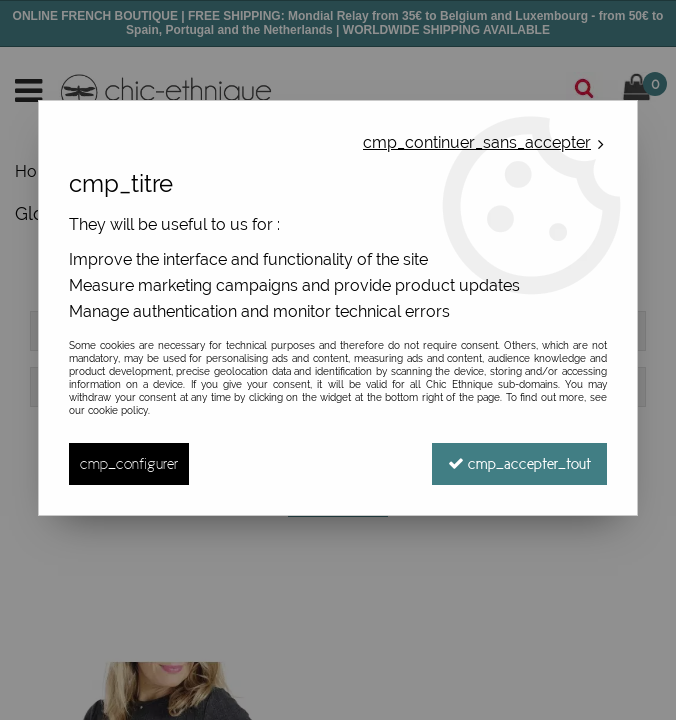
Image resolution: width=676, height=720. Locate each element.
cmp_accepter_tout (519, 463)
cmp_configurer (129, 463)
